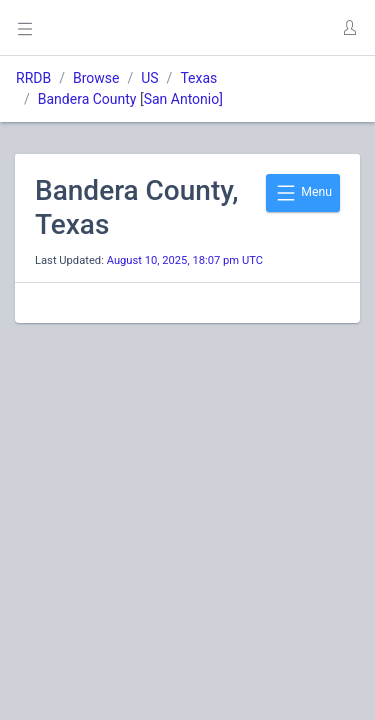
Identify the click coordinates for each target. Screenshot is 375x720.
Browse (96, 78)
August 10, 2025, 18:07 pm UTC (185, 260)
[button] (349, 28)
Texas (198, 78)
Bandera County (87, 99)
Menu (303, 193)
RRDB (33, 78)
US (149, 78)
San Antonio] (183, 99)
